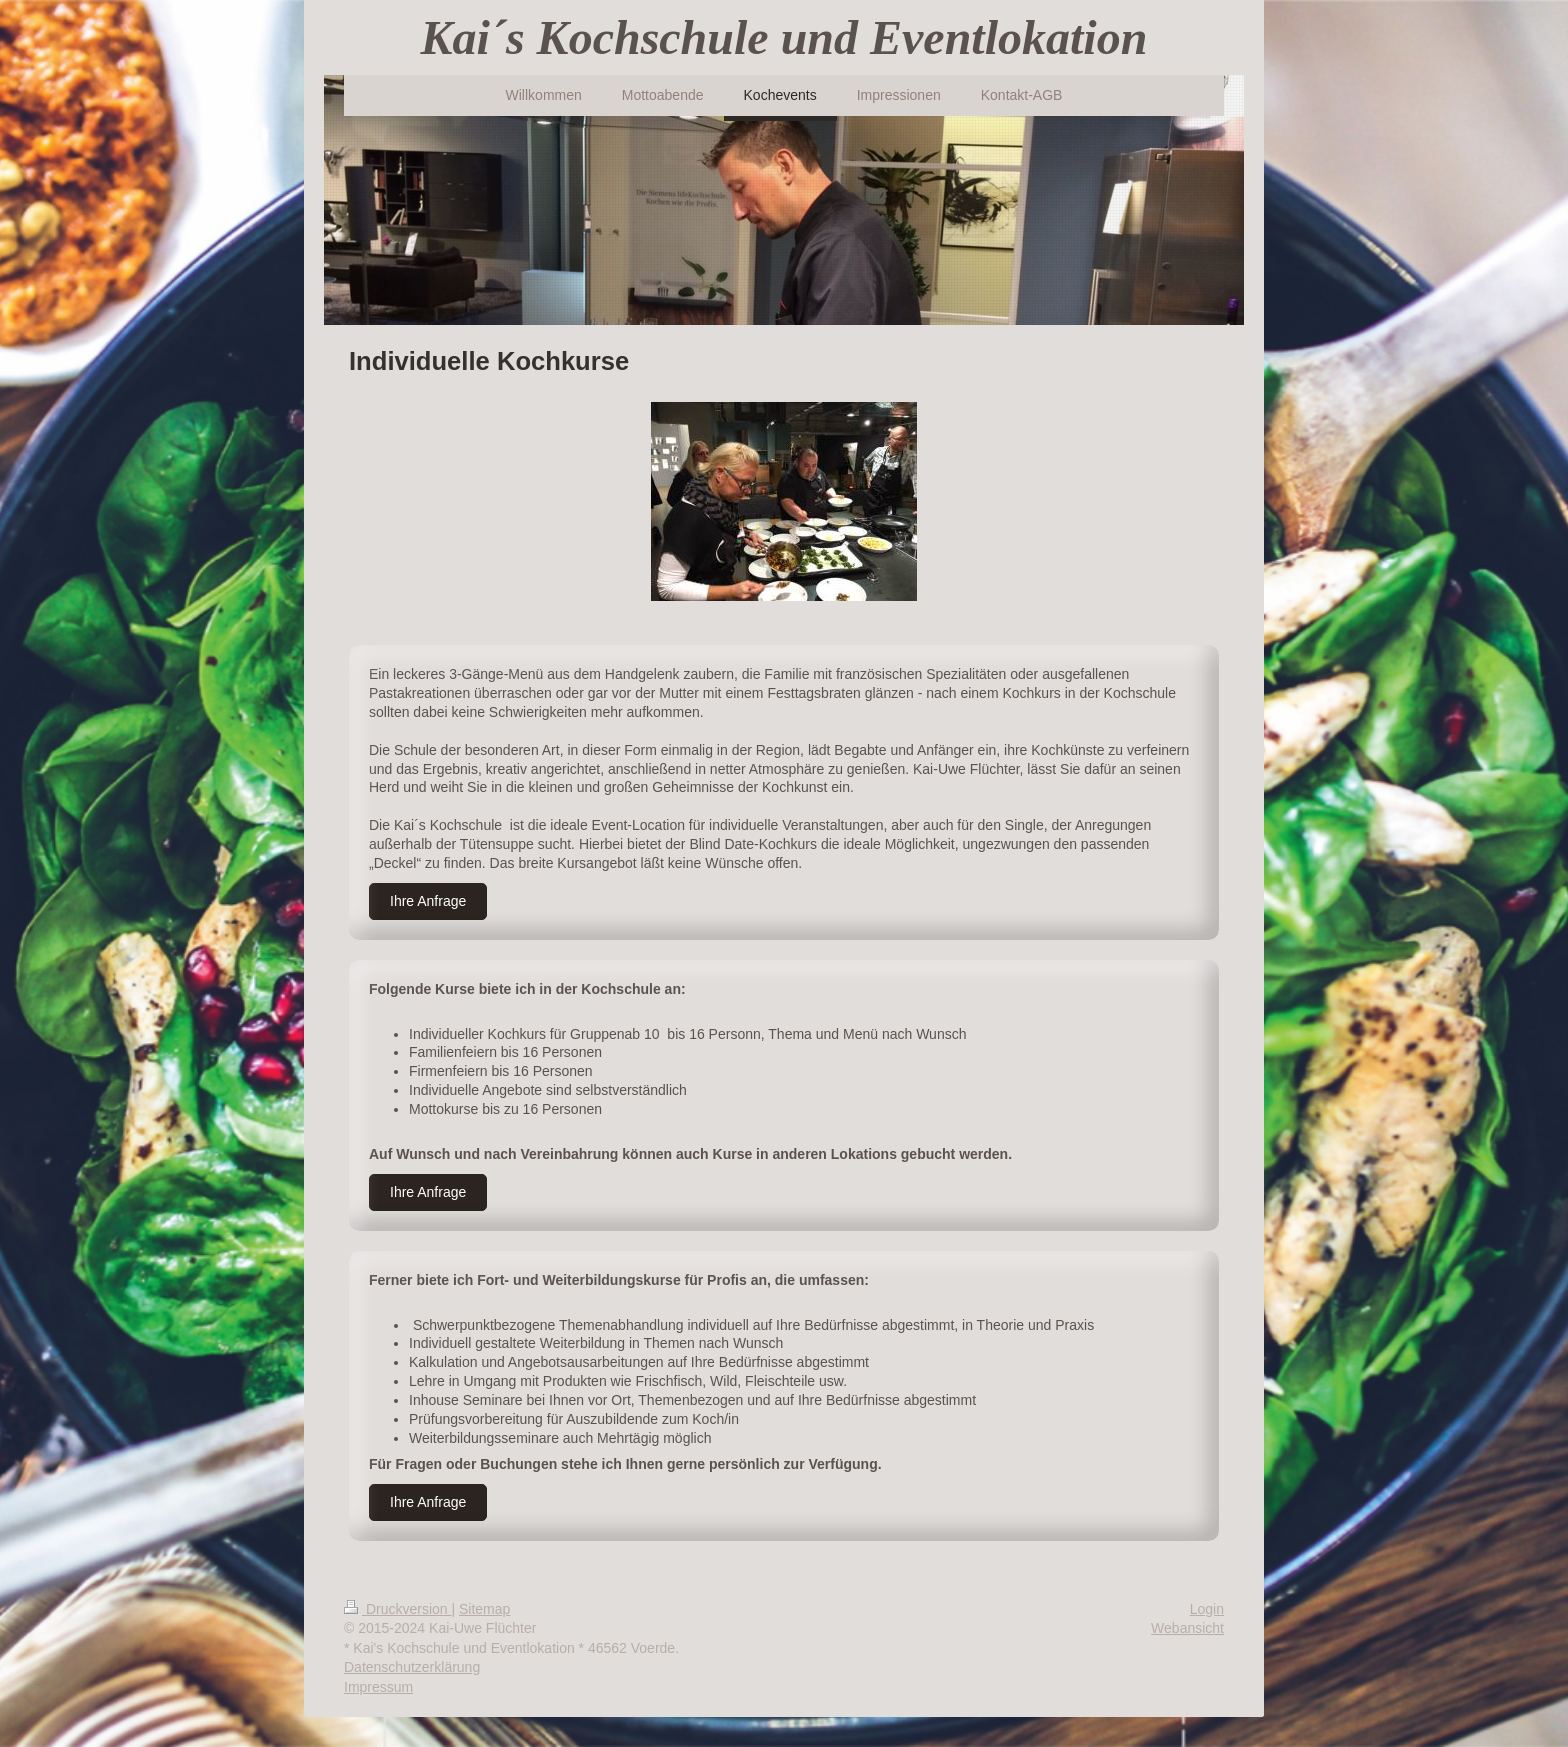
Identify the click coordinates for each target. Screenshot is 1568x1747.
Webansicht (1187, 1628)
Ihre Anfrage (428, 901)
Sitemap (484, 1609)
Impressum (378, 1687)
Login (1207, 1609)
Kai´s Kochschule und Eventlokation (784, 37)
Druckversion (397, 1609)
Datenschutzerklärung (412, 1667)
